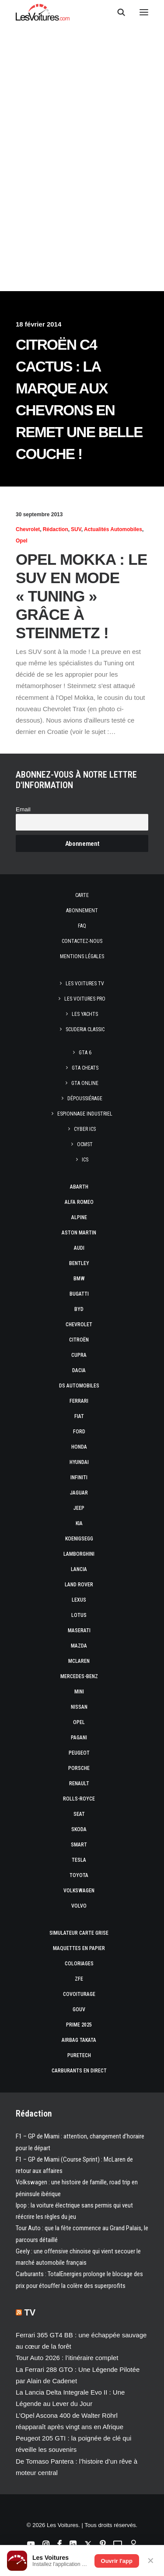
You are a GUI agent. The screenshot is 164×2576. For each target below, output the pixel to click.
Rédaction (55, 529)
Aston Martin (79, 1233)
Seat (79, 1814)
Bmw (79, 1279)
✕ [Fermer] (150, 2561)
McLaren (79, 1661)
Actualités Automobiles (113, 529)
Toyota (79, 1875)
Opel (22, 541)
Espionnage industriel (84, 1114)
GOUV (79, 2009)
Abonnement (82, 910)
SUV (76, 529)
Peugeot (79, 1753)
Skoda (79, 1829)
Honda (79, 1447)
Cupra (79, 1355)
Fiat (79, 1416)
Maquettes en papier (79, 1948)
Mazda (79, 1646)
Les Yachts (85, 1014)
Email (23, 809)
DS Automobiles (79, 1386)
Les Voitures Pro (84, 999)
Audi (79, 1248)
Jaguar (79, 1493)
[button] (144, 12)
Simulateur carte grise (78, 1933)
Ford (79, 1432)
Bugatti (79, 1294)
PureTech (79, 2055)
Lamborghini (78, 1554)
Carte (82, 895)
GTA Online (84, 1083)
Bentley (79, 1263)
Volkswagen (78, 1891)
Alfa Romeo (79, 1202)
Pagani (79, 1738)
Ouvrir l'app (117, 2561)
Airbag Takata (79, 2040)
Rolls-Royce (79, 1799)
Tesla (79, 1860)
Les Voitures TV (85, 983)
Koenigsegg (79, 1539)
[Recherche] (117, 12)
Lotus (79, 1615)
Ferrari (79, 1401)
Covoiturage (79, 1994)
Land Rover (79, 1585)
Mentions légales (82, 956)
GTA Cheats (85, 1068)
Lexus (79, 1600)
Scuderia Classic (85, 1029)
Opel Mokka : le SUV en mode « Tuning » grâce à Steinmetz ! (81, 596)
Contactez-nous (82, 941)
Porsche (79, 1768)
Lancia (79, 1569)
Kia (79, 1523)
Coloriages (79, 1964)
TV (30, 2312)
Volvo (79, 1906)
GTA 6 (85, 1053)
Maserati (79, 1630)
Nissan (79, 1707)
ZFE (79, 1979)
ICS (85, 1160)
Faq (82, 926)
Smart (79, 1845)
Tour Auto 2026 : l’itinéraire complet (67, 2357)
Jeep (78, 1508)
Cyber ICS (85, 1129)
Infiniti (78, 1477)
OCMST (85, 1144)
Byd (79, 1309)
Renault (79, 1783)
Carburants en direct (79, 2071)
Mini (79, 1692)
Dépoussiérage (84, 1098)
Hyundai (79, 1462)
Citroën (79, 1340)
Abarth (79, 1187)
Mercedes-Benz (79, 1676)
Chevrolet (28, 529)
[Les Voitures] (43, 12)
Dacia (79, 1370)
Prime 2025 (79, 2025)
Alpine (79, 1217)
